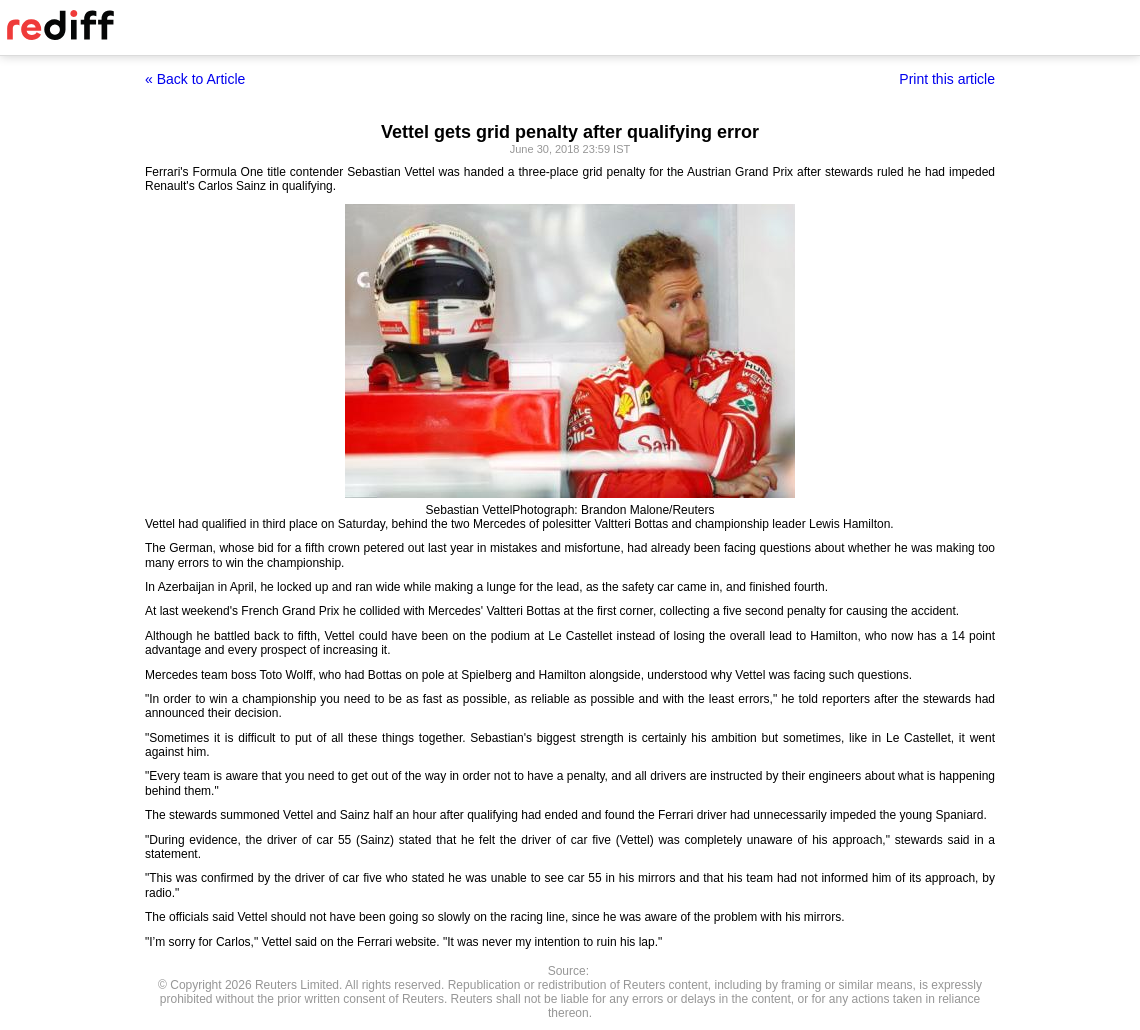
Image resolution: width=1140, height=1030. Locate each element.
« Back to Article (195, 79)
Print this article (947, 79)
